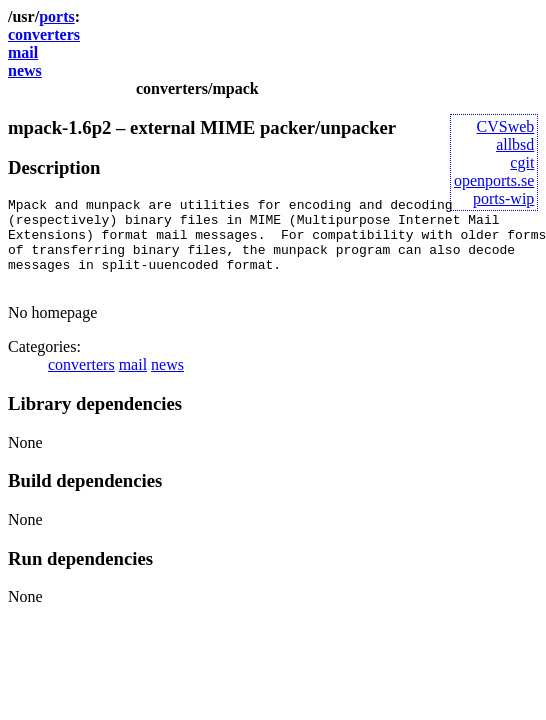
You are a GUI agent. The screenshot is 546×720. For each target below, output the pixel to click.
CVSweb (506, 126)
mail (23, 52)
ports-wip (503, 198)
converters (44, 34)
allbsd (515, 144)
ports (57, 16)
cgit (522, 162)
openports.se (494, 180)
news (25, 70)
